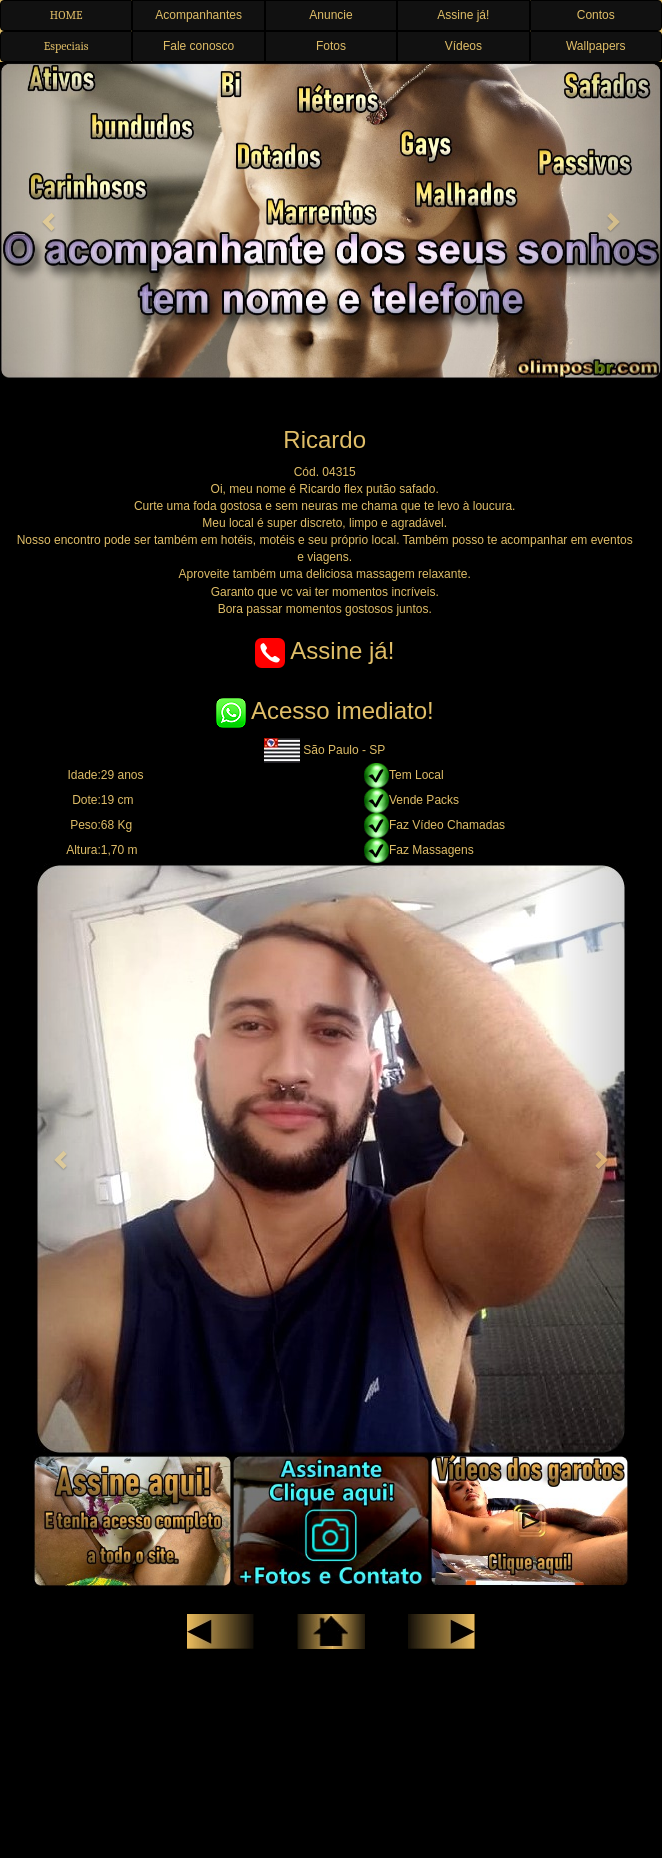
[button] (49, 221)
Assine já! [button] (463, 15)
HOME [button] (66, 15)
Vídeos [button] (463, 46)
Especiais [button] (66, 46)
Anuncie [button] (330, 15)
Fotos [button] (331, 46)
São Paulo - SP (324, 750)
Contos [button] (596, 15)
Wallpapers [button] (596, 46)
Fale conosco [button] (198, 46)
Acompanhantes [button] (198, 15)
